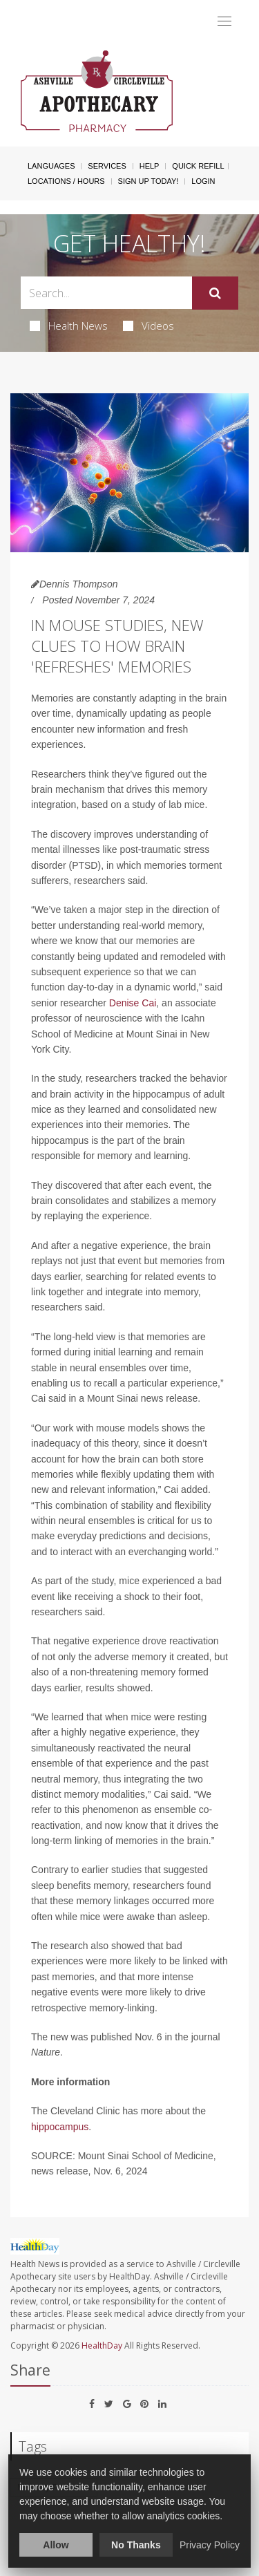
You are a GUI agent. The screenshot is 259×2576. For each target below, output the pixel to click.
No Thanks (136, 2544)
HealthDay (101, 2345)
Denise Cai (132, 1002)
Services (107, 166)
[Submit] (215, 293)
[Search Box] (106, 292)
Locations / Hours (66, 181)
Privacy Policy (210, 2544)
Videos (148, 325)
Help (150, 166)
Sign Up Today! (148, 181)
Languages (51, 166)
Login (203, 181)
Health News (69, 325)
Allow (55, 2544)
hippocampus (59, 2126)
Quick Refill (198, 166)
